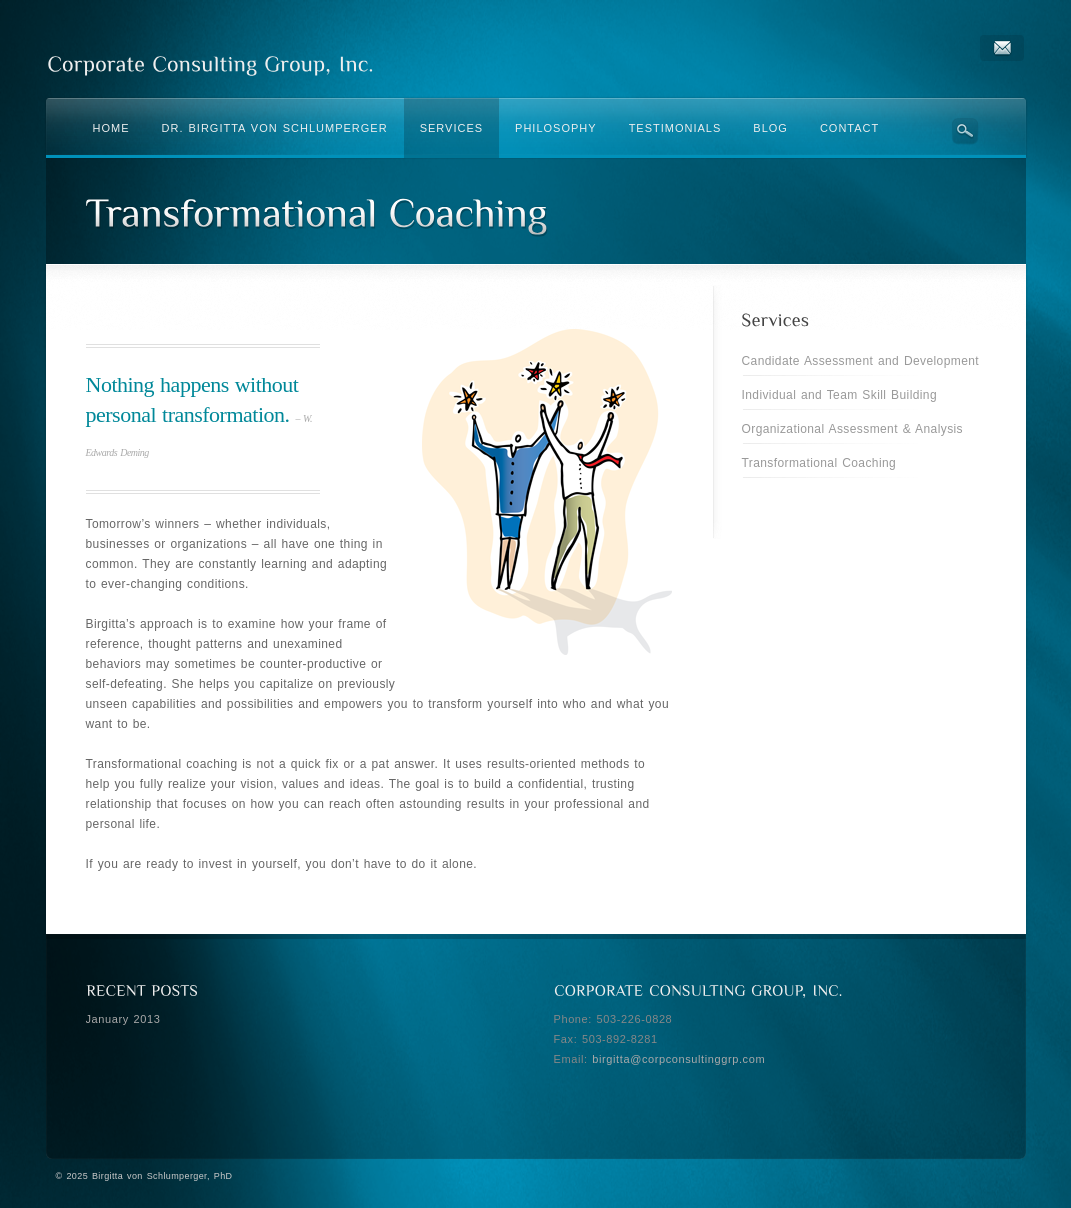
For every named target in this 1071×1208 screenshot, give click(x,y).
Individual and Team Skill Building (840, 395)
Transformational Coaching (819, 463)
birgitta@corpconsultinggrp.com (678, 1059)
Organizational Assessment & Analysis (853, 429)
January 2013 (123, 1019)
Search (966, 131)
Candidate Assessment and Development (861, 361)
